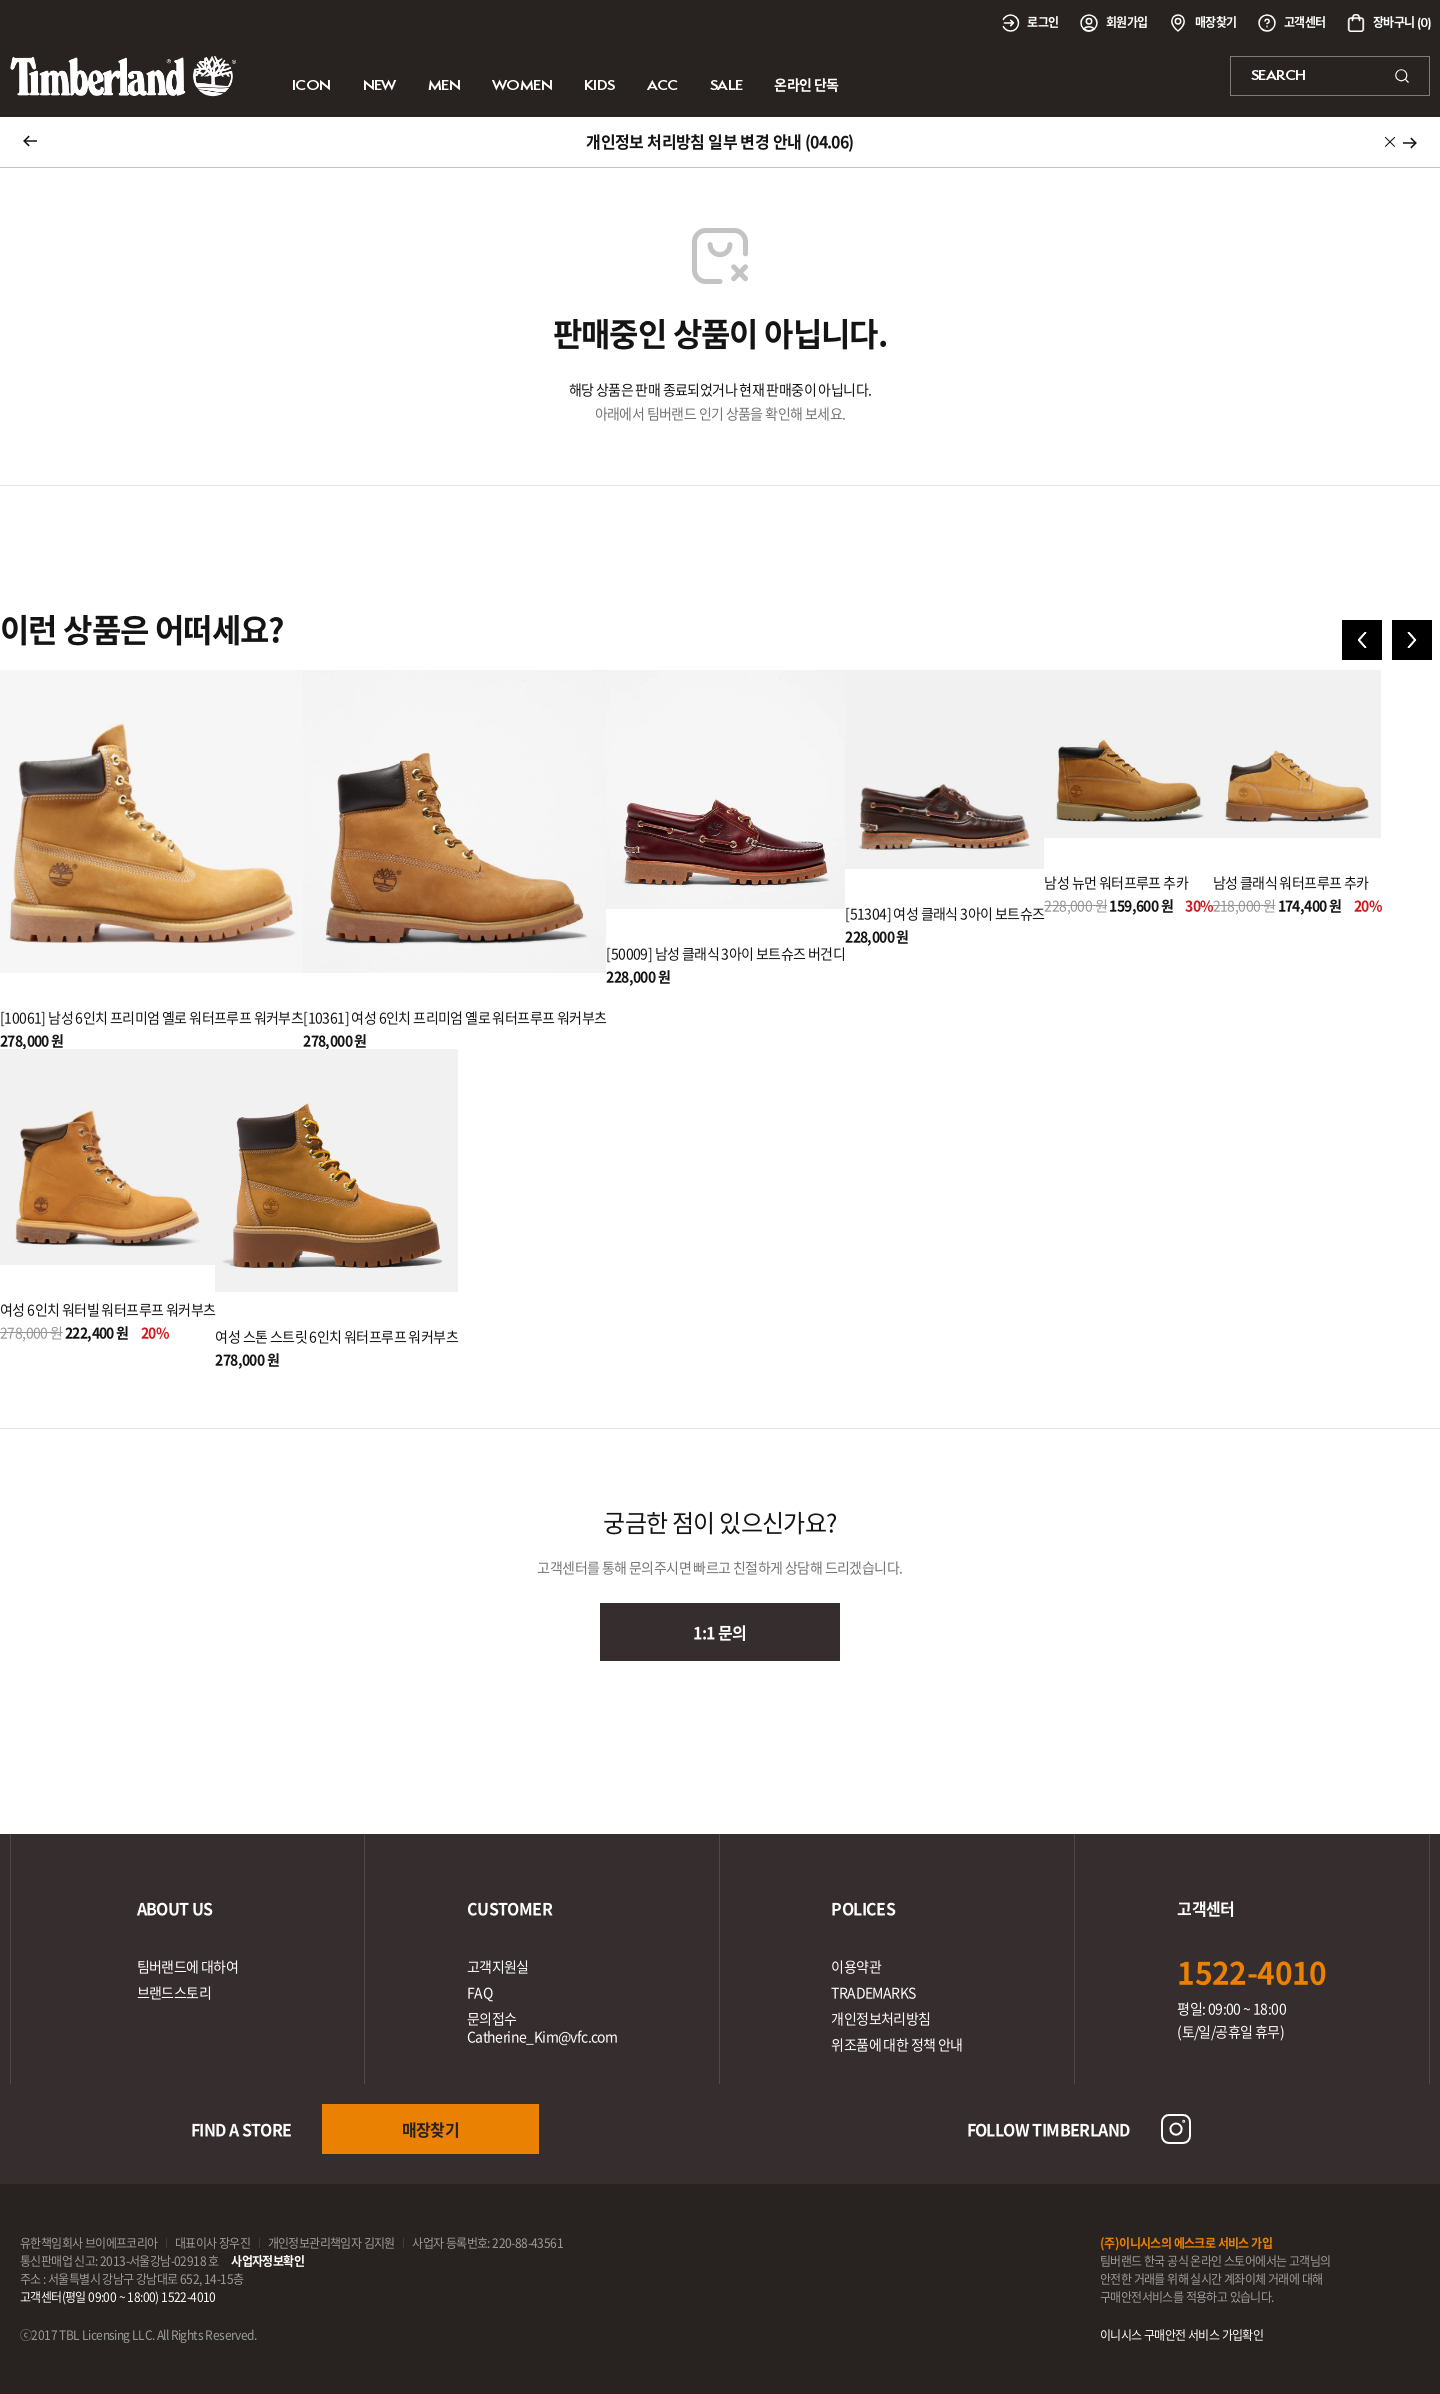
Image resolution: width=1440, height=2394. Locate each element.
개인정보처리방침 (880, 2018)
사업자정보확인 (267, 2261)
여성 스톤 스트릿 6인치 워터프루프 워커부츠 (336, 1336)
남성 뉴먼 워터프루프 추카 (1116, 882)
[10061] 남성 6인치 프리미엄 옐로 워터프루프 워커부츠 (151, 1017)
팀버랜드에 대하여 (188, 1966)
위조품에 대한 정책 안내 (896, 2044)
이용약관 (856, 1966)
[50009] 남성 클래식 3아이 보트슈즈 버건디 (725, 953)
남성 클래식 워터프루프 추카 (1291, 882)
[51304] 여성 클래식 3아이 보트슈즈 (944, 913)
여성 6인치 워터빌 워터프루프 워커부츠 (107, 1309)
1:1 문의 (719, 1632)
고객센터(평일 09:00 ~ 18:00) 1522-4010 (118, 2297)
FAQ (479, 1992)
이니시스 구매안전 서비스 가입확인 (1181, 2335)
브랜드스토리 (174, 1992)
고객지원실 (498, 1966)
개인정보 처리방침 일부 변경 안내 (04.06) (719, 141)
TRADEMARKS (873, 1992)
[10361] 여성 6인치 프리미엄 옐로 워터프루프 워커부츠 (454, 1017)
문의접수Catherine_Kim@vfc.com (542, 2027)
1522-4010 (1252, 1971)
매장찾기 (431, 2129)
